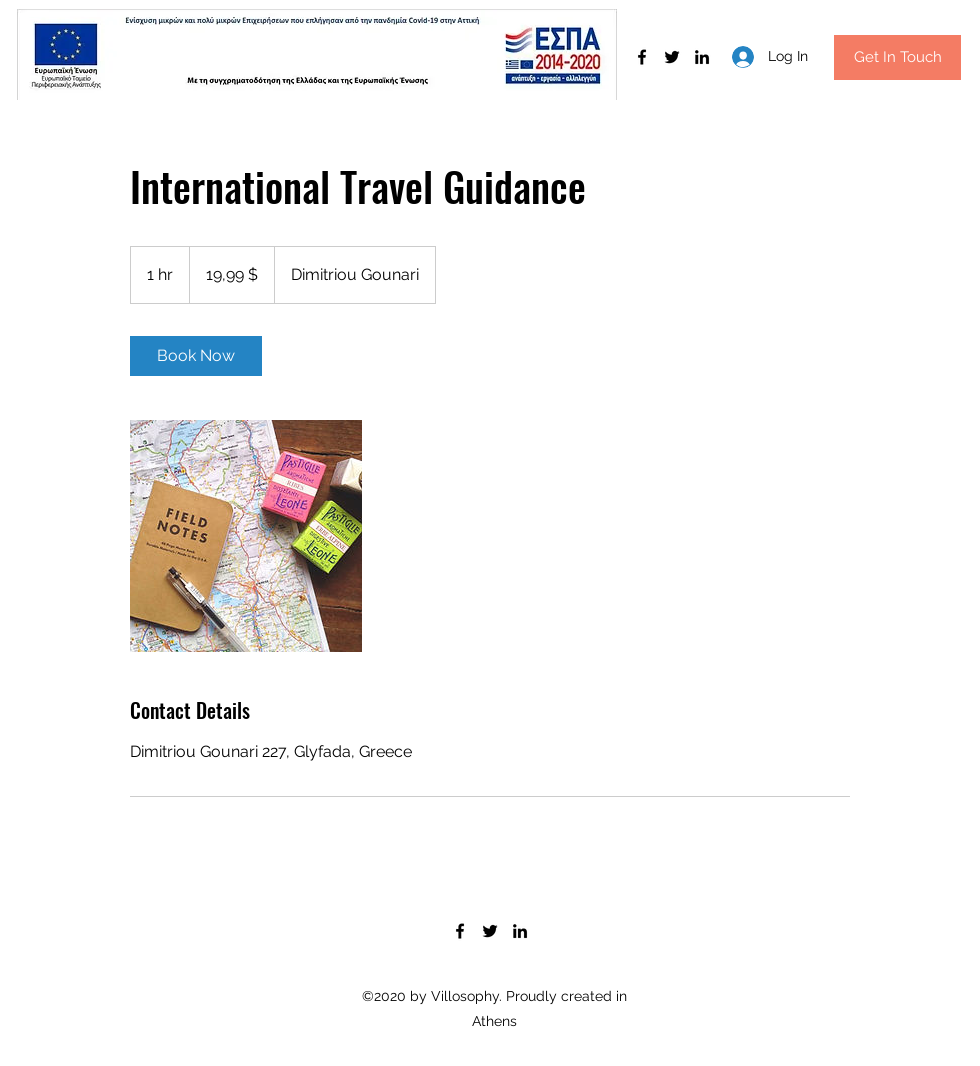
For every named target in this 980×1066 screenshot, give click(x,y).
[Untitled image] (246, 536)
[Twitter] (672, 57)
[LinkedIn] (702, 57)
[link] (196, 356)
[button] (897, 57)
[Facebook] (642, 57)
